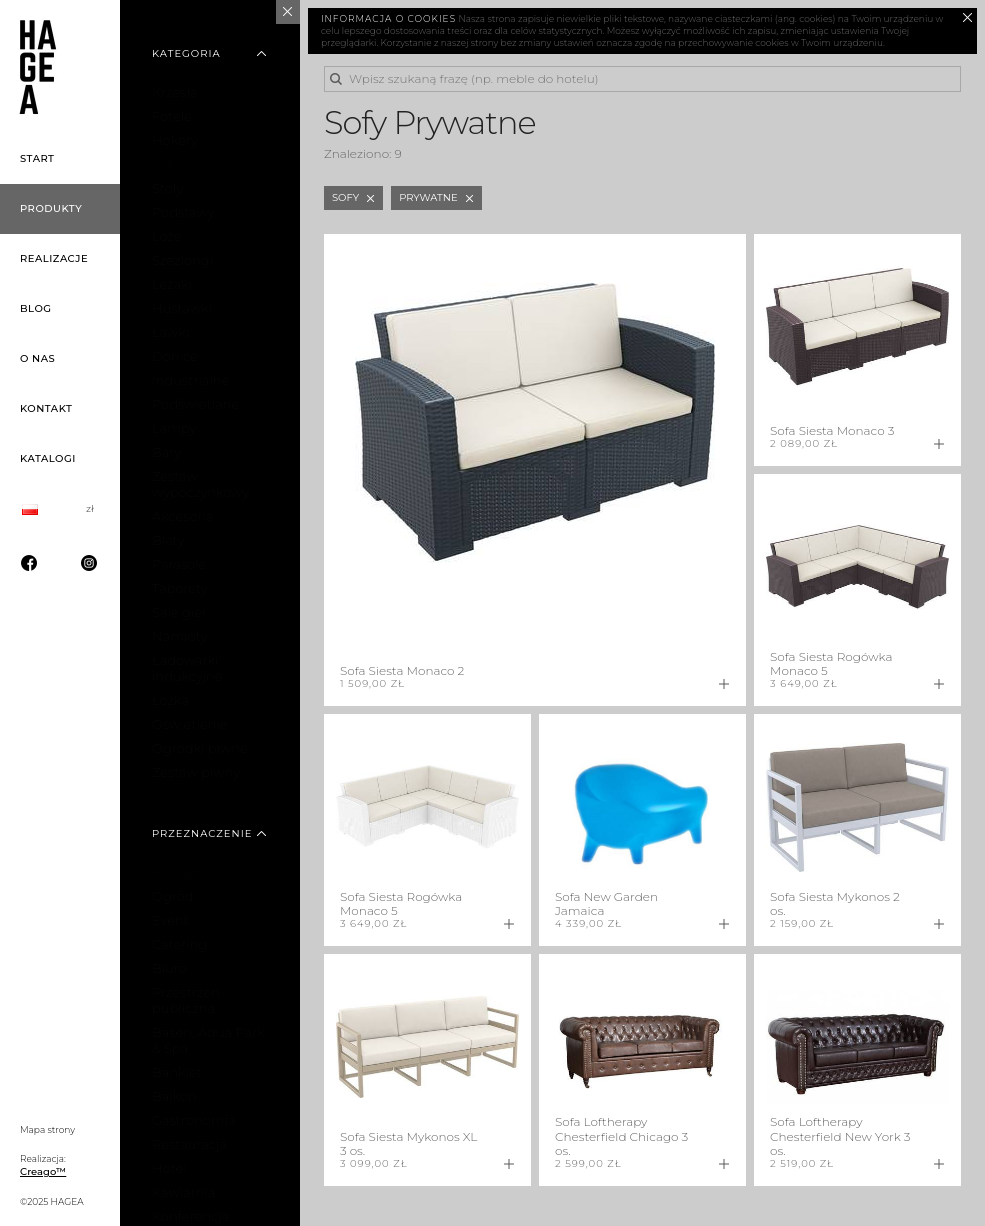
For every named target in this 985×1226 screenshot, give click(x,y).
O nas (37, 358)
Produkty (51, 208)
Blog (36, 308)
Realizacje (54, 258)
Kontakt (46, 408)
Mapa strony (47, 1129)
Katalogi (48, 458)
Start (37, 158)
